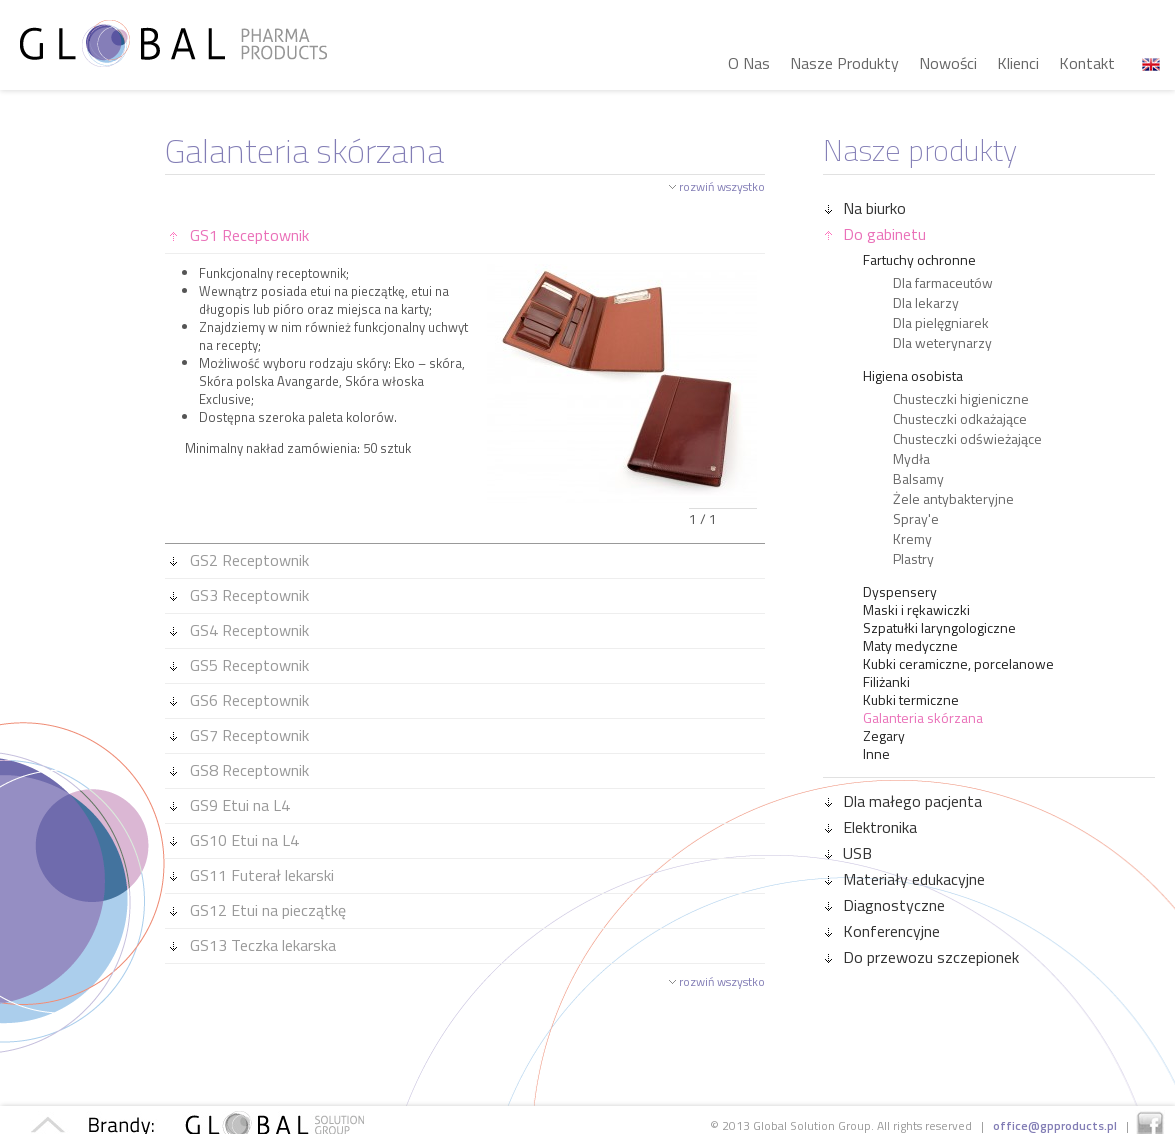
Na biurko (865, 208)
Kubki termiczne (911, 700)
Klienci (1018, 63)
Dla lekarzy (926, 303)
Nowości (948, 63)
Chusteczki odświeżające (967, 439)
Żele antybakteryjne (953, 499)
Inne (876, 754)
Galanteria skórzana (923, 718)
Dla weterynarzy (942, 343)
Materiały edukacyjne (905, 879)
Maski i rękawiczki (916, 610)
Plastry (913, 559)
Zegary (884, 736)
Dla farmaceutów (943, 283)
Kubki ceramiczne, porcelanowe (958, 664)
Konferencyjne (882, 931)
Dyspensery (900, 592)
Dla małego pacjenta (903, 801)
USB (848, 853)
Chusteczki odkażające (960, 419)
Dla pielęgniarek (941, 323)
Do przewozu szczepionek (922, 957)
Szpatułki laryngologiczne (939, 628)
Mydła (911, 459)
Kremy (912, 539)
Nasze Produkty (844, 63)
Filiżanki (886, 682)
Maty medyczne (910, 646)
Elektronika (871, 827)
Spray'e (916, 519)
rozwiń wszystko (722, 186)
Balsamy (918, 479)
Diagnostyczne (885, 905)
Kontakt (1087, 63)
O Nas (749, 63)
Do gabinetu (875, 234)
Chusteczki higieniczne (961, 399)
